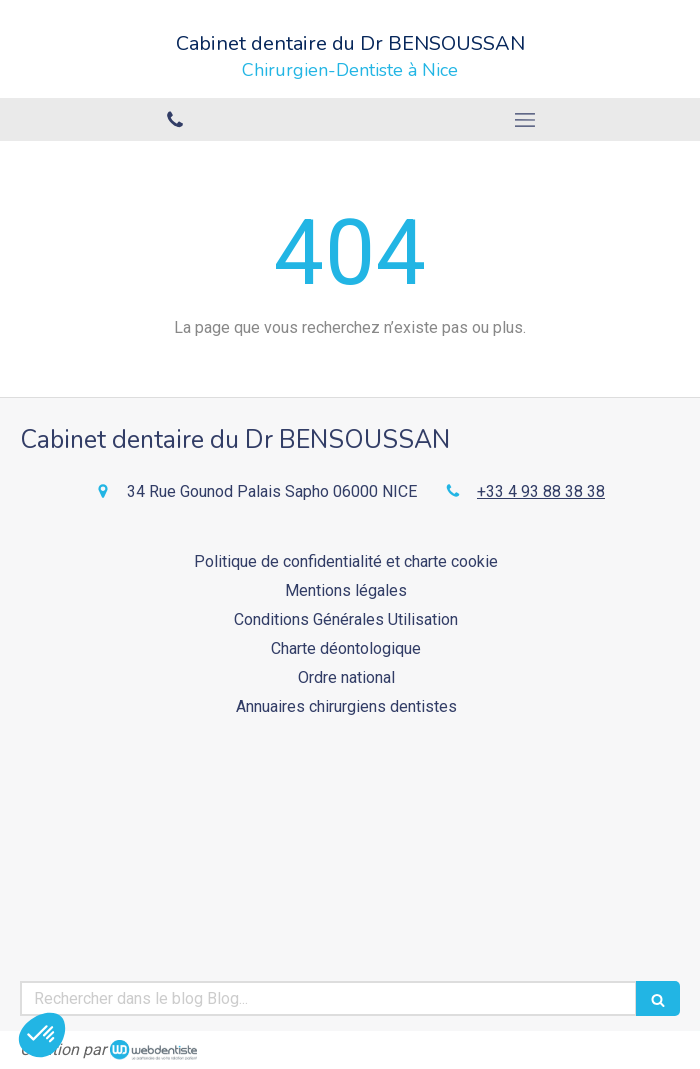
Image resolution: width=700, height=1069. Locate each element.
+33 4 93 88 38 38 (541, 491)
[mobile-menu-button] (525, 120)
